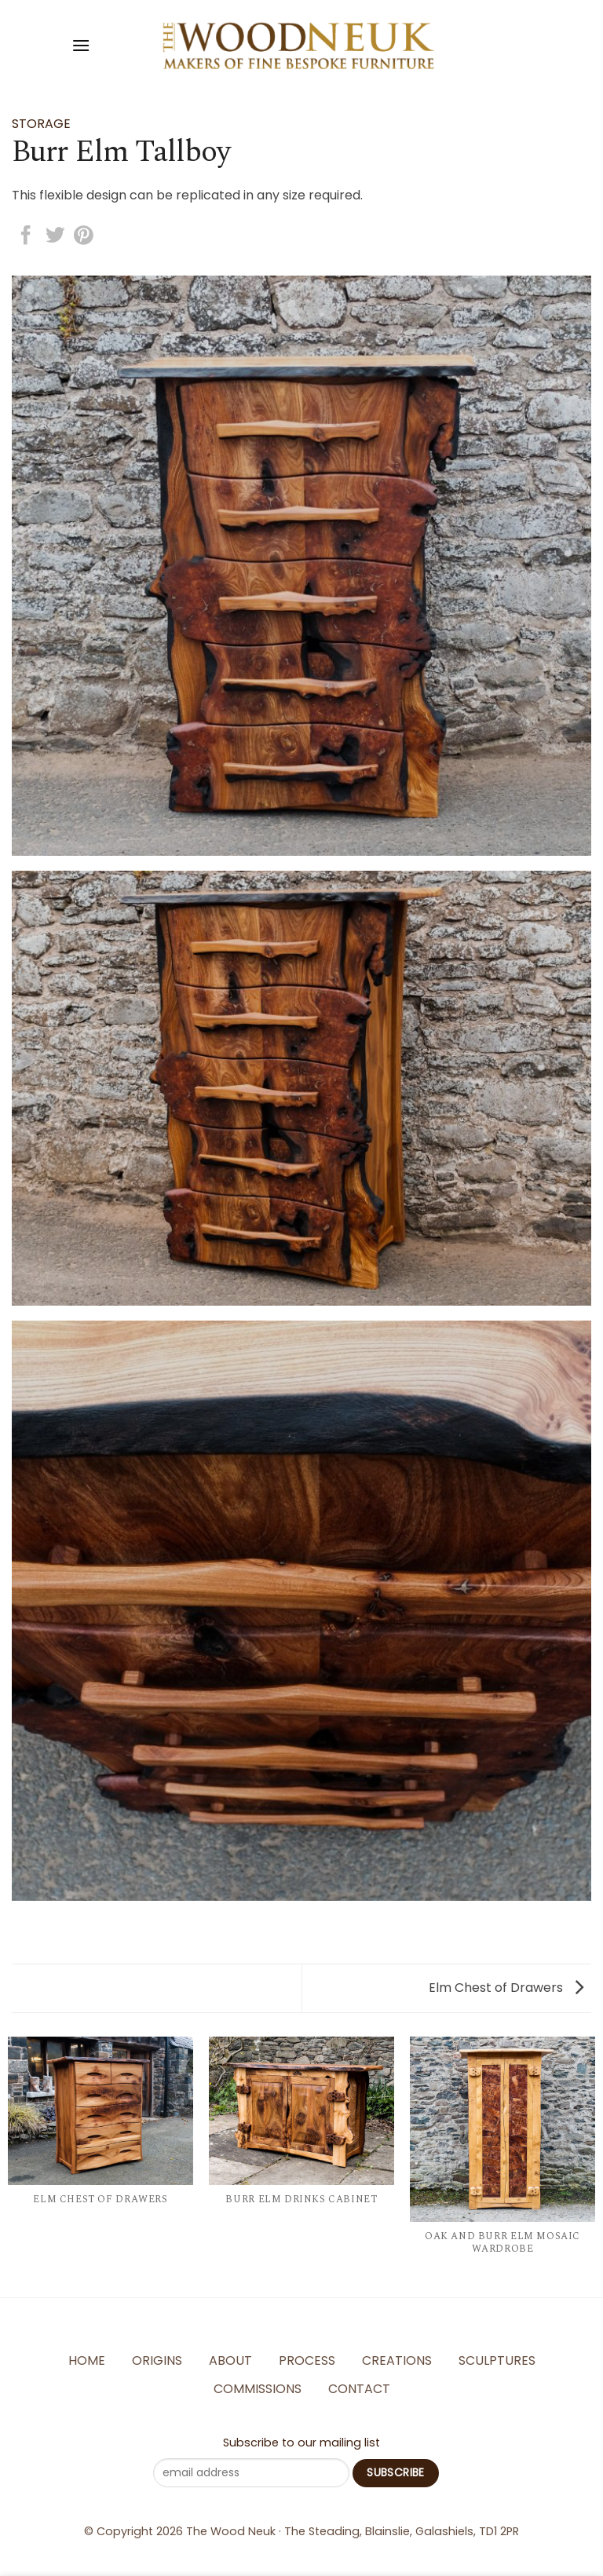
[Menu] (80, 45)
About (230, 2360)
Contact (359, 2389)
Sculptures (497, 2360)
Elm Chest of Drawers (506, 1988)
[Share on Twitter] (55, 236)
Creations (397, 2360)
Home (86, 2360)
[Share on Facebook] (25, 236)
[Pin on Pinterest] (83, 236)
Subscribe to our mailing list (301, 2442)
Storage (41, 124)
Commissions (258, 2389)
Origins (157, 2360)
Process (307, 2360)
